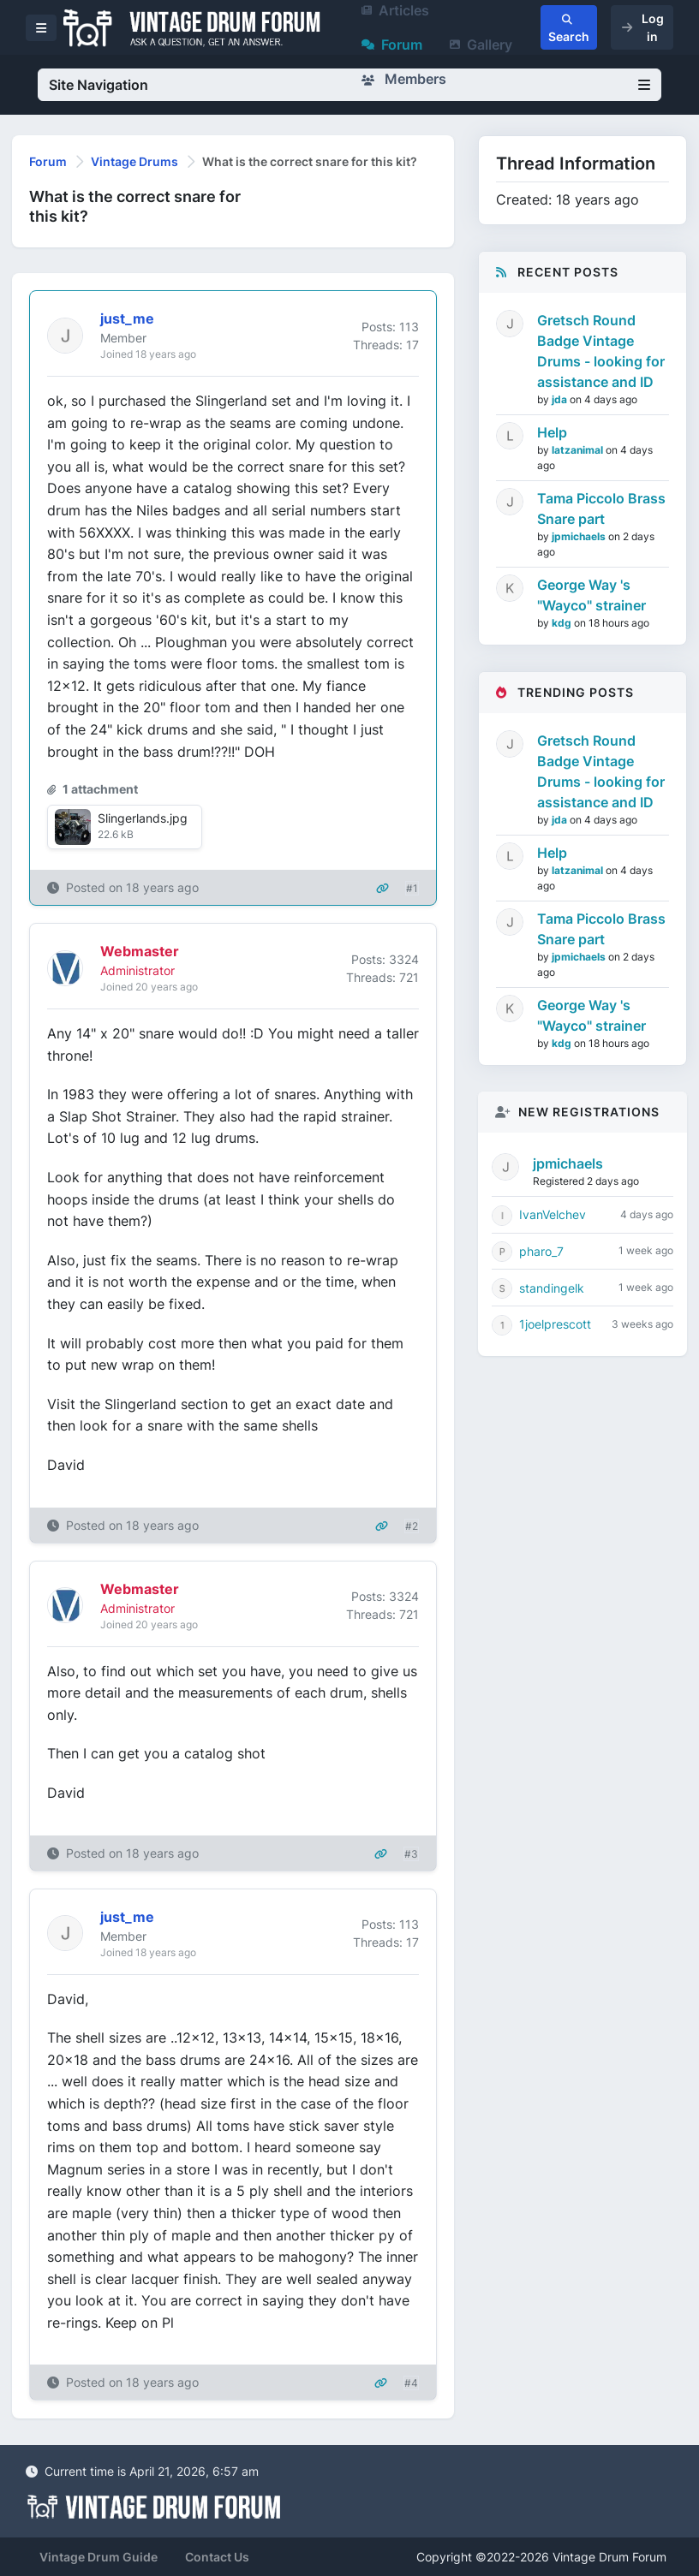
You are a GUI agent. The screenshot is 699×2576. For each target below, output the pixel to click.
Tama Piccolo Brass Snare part (601, 508)
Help (552, 432)
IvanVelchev (552, 1214)
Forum (391, 44)
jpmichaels (580, 536)
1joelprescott (555, 1324)
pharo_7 (541, 1251)
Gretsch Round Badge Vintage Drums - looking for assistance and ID (601, 351)
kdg (563, 622)
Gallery (481, 44)
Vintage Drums (134, 161)
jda (561, 399)
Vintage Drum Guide (98, 2556)
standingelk (551, 1288)
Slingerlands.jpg (143, 818)
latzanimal (579, 449)
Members (403, 78)
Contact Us (217, 2556)
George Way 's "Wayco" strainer (591, 595)
